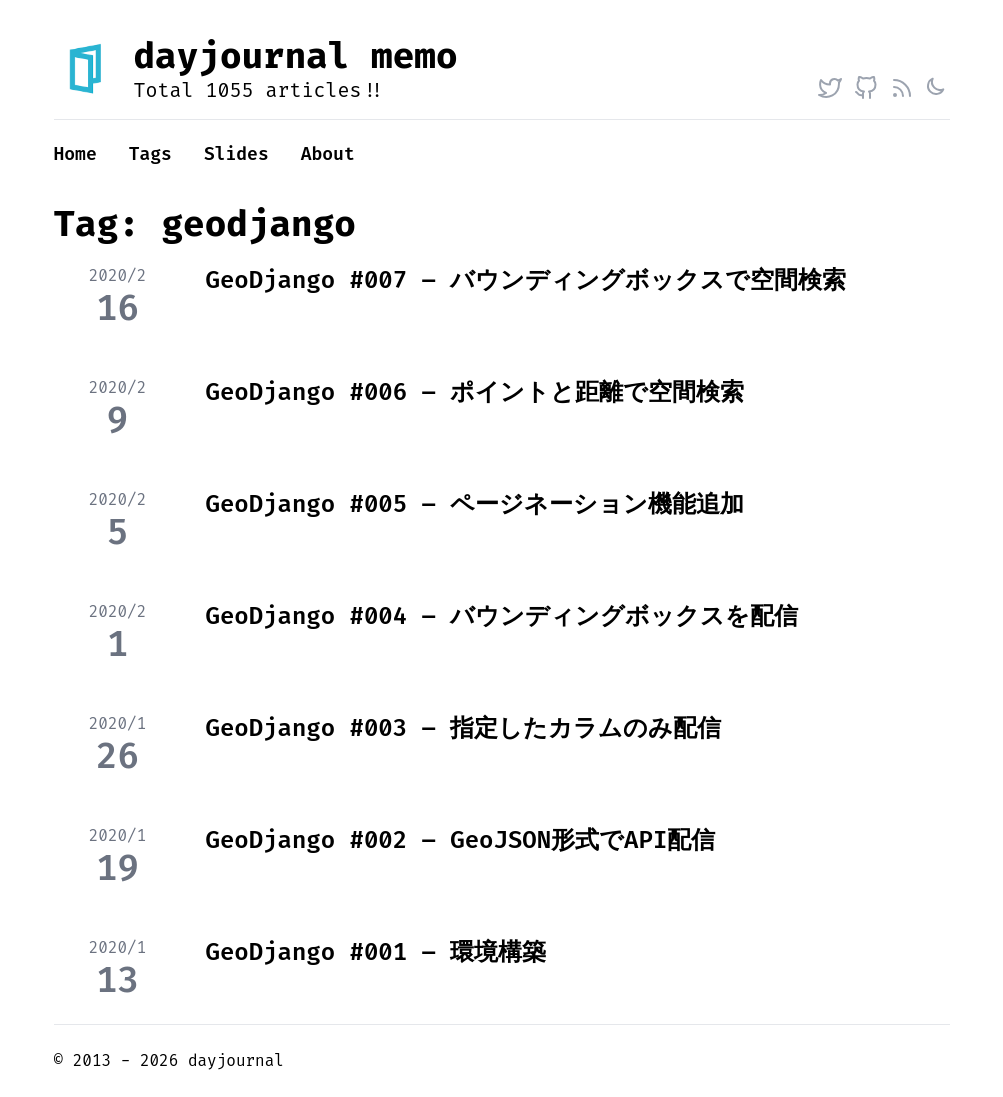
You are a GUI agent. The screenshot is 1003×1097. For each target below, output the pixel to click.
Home (75, 154)
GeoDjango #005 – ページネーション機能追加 (475, 504)
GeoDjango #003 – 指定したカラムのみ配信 (464, 728)
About (328, 154)
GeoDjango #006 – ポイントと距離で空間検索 (475, 392)
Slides (236, 154)
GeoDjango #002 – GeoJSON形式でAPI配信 (461, 840)
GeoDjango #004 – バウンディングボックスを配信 (502, 616)
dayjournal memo (296, 56)
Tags (150, 154)
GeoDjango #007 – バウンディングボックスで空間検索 (526, 280)
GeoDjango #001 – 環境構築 (376, 952)
